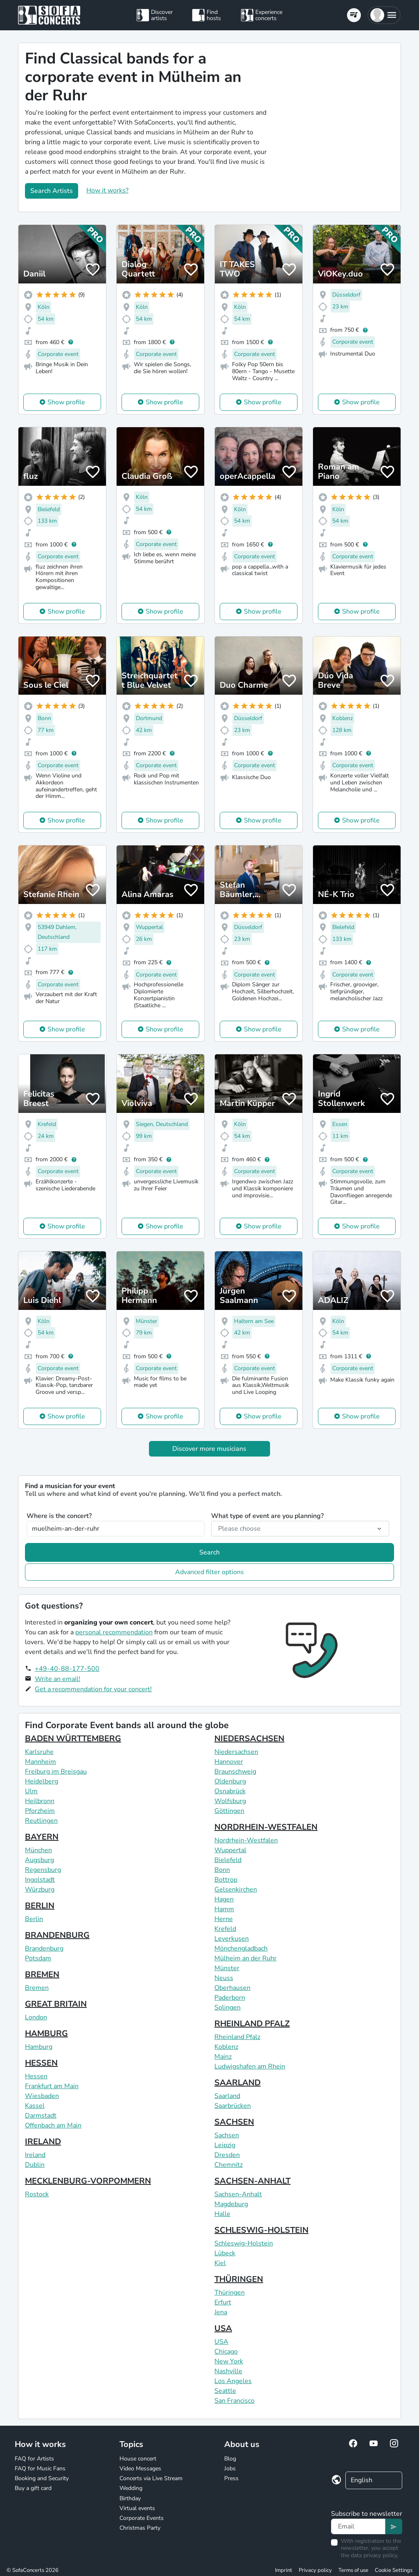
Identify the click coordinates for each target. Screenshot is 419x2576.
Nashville (228, 2371)
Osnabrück (230, 1791)
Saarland (227, 2095)
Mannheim (40, 1761)
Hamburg (38, 2046)
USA (223, 2328)
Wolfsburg (230, 1801)
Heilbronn (39, 1801)
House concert (137, 2459)
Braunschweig (235, 1771)
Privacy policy (315, 2570)
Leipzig (224, 2145)
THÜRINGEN (238, 2279)
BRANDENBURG (57, 1935)
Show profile (66, 402)
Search (209, 1552)
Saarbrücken (232, 2105)
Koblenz (226, 2046)
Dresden (227, 2154)
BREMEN (42, 1974)
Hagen (224, 1899)
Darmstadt (40, 2115)
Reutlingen (41, 1820)
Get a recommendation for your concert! (93, 1689)
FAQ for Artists (34, 2459)
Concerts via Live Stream (150, 2478)
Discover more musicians (209, 1448)
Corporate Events (141, 2518)
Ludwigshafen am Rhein (249, 2066)
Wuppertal (230, 1850)
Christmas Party (139, 2528)
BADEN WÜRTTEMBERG (73, 1738)
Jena (220, 2312)
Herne (223, 1919)
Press (231, 2478)
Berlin (34, 1919)
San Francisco (234, 2400)
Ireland (35, 2154)
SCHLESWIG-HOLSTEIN (261, 2230)
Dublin (35, 2164)
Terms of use (353, 2570)
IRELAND (43, 2141)
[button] (384, 15)
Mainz (223, 2056)
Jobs (230, 2468)
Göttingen (229, 1810)
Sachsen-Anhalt (238, 2194)
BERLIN (39, 1905)
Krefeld (225, 1928)
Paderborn (229, 1997)
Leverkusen (231, 1938)
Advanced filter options (209, 1572)
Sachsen (226, 2135)
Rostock (37, 2194)
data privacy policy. (374, 2555)
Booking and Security (42, 2478)
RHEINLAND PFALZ (252, 2023)
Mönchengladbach (241, 1948)
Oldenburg (230, 1781)
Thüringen (229, 2292)
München (38, 1850)
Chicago (226, 2351)
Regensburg (43, 1869)
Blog (230, 2459)
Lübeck (224, 2253)
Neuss (223, 1977)
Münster (226, 1968)
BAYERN (42, 1836)
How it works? (107, 190)
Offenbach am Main (53, 2125)
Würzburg (39, 1889)
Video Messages (140, 2468)
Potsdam (38, 1958)
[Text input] (358, 2526)
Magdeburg (231, 2204)
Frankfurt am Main (52, 2086)
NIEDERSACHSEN (249, 1738)
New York (228, 2361)
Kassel (35, 2105)
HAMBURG (46, 2033)
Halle (222, 2213)
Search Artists (51, 190)
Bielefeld (227, 1860)
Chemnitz (228, 2164)
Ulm (31, 1791)
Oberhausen (232, 1987)
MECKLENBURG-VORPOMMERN (88, 2180)
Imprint (283, 2570)
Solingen (227, 2007)
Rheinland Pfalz (237, 2036)
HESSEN (41, 2063)
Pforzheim (40, 1810)
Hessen (36, 2076)
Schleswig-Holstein (243, 2243)
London (36, 2017)
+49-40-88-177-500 (67, 1668)
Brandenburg (44, 1948)
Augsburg (39, 1860)
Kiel (220, 2263)
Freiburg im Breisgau (56, 1771)
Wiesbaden (42, 2095)
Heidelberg (41, 1781)
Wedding (130, 2488)
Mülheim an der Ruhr (245, 1958)
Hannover (228, 1761)
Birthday (130, 2498)
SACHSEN (234, 2121)
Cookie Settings (393, 2570)
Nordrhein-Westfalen (246, 1840)
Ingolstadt (40, 1879)
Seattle (225, 2390)
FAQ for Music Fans (40, 2468)
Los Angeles (233, 2381)
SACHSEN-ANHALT (252, 2180)
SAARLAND (237, 2082)
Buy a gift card (33, 2488)
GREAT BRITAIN (56, 2004)
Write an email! (57, 1678)
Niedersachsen (236, 1751)
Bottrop (225, 1879)
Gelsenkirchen (235, 1889)
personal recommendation (114, 1632)
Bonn (222, 1869)
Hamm (224, 1909)
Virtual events (137, 2508)
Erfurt (222, 2302)
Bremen (37, 1987)
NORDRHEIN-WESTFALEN (266, 1827)
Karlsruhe (39, 1751)
